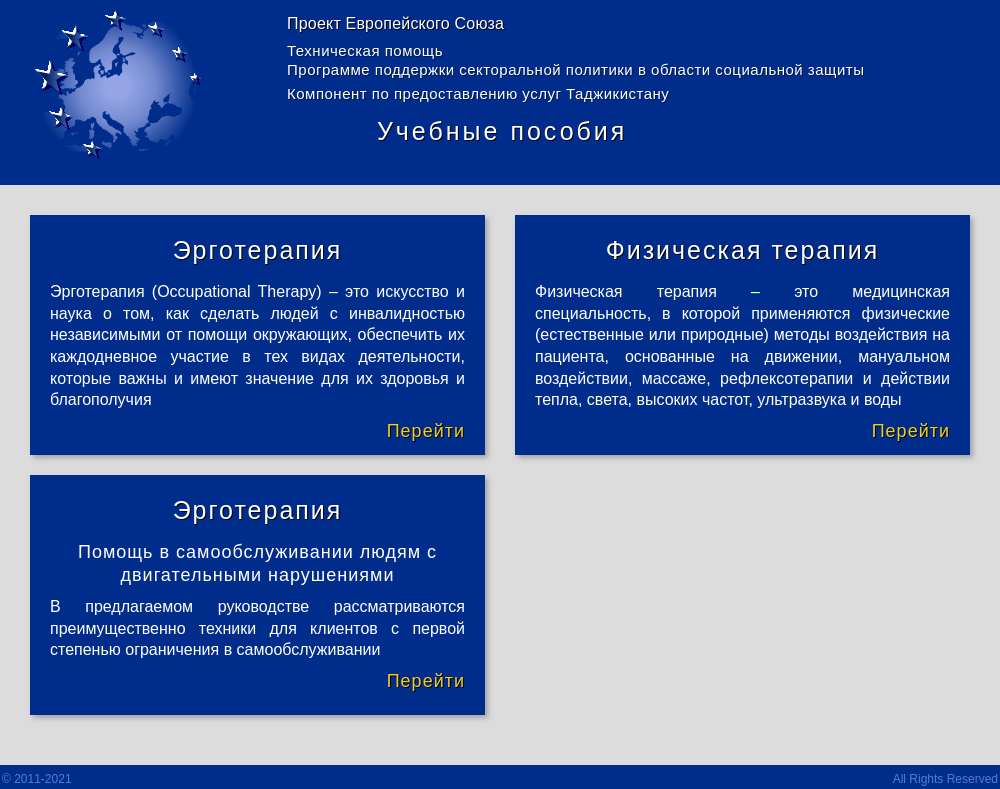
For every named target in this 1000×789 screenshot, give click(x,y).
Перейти (426, 431)
